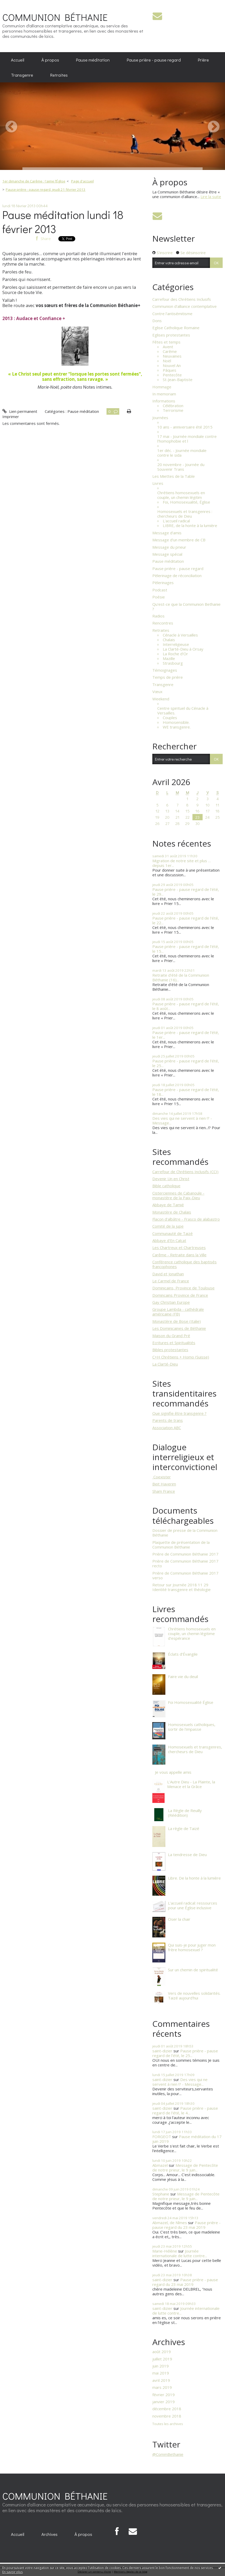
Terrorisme (173, 410)
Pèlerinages (163, 582)
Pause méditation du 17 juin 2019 (187, 2139)
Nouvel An (172, 365)
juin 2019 (160, 2366)
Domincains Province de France (180, 1295)
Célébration (173, 405)
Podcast (159, 590)
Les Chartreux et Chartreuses (179, 1247)
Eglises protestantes (171, 335)
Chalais (169, 639)
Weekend (160, 698)
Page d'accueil (82, 181)
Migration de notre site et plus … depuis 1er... (181, 863)
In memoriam (164, 393)
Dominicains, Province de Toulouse (183, 1287)
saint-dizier (162, 2050)
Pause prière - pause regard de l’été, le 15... (185, 949)
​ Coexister (161, 1476)
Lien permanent (19, 411)
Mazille (169, 658)
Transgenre (22, 75)
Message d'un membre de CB (178, 539)
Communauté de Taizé (172, 1233)
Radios (158, 616)
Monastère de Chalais (171, 1212)
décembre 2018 (166, 2408)
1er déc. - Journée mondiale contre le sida (182, 452)
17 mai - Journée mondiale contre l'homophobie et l (187, 438)
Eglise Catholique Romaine (175, 327)
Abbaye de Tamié (168, 1204)
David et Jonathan (168, 1273)
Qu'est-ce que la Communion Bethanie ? (186, 606)
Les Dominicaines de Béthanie (179, 1328)
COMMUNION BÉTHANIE (55, 17)
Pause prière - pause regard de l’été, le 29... (185, 892)
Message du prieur (169, 547)
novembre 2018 (166, 2416)
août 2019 (161, 2351)
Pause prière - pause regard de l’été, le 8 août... (185, 1006)
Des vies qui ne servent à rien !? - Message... (182, 1120)
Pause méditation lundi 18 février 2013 (62, 221)
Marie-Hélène (164, 2251)
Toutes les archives (167, 2424)
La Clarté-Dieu (165, 1364)
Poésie (158, 597)
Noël (167, 360)
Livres (157, 483)
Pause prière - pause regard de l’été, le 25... (185, 1063)
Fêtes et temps (166, 342)
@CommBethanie (167, 2454)
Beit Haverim (164, 1483)
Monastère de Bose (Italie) (176, 1321)
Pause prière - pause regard (154, 60)
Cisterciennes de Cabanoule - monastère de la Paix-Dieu (178, 1195)
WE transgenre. (177, 727)
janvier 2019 (163, 2401)
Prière (203, 60)
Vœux (157, 691)
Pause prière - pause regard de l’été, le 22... (185, 920)
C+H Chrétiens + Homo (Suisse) (180, 1357)
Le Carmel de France (170, 1280)
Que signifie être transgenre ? (179, 1413)
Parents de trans (167, 1420)
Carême (170, 351)
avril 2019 (161, 2380)
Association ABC (166, 1427)
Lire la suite (211, 196)
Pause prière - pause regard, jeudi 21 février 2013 (45, 189)
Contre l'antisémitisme (172, 313)
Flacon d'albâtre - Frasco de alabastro (186, 1219)
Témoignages (164, 670)
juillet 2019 (162, 2359)
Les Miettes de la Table (173, 476)
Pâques (169, 370)
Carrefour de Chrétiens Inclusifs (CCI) (185, 1171)
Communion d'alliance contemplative (184, 306)
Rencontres (162, 623)
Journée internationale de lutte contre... (179, 2253)
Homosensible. (176, 722)
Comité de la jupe (168, 1226)
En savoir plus (12, 2572)
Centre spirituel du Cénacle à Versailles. (182, 710)
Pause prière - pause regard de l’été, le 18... (185, 1092)
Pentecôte (172, 374)
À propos (50, 60)
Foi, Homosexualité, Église (186, 502)
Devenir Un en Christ (170, 1178)
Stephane (160, 2193)
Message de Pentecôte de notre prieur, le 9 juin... (185, 2168)
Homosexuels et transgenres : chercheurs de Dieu (184, 513)
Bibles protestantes (170, 1349)
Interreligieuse (176, 644)
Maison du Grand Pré (171, 1335)
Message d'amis (167, 532)
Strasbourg (173, 663)
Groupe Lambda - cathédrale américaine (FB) (178, 1312)
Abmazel (160, 2165)
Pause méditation (93, 60)
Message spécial (167, 554)
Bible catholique (166, 1185)
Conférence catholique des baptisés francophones (184, 1264)
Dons (157, 320)
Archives (49, 2534)
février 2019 (163, 2394)
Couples (170, 717)
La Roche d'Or (175, 653)
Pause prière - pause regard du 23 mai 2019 (186, 2225)
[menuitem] (17, 59)
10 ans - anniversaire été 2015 (185, 427)
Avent (168, 346)
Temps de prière (167, 677)
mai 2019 (160, 2373)
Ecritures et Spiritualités (173, 1342)
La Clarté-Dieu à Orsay (183, 649)
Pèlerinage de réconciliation (177, 575)
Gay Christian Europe (171, 1302)
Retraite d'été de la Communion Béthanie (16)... (180, 977)
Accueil (17, 60)
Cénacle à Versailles (180, 635)
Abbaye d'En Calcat (169, 1240)
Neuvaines (172, 356)
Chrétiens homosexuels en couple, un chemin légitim (181, 495)
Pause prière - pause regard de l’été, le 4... (185, 2110)
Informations (163, 401)
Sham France (163, 1491)
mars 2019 (162, 2387)
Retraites (59, 75)
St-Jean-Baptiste (177, 379)
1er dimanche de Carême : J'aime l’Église (33, 181)
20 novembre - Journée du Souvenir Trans (180, 467)
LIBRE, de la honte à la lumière (190, 525)
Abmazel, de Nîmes (169, 2222)
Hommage (161, 386)
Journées (160, 417)
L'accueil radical (176, 520)
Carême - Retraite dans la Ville (179, 1254)
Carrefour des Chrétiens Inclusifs (181, 299)
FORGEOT (161, 2136)
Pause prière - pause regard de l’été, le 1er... (185, 1035)
